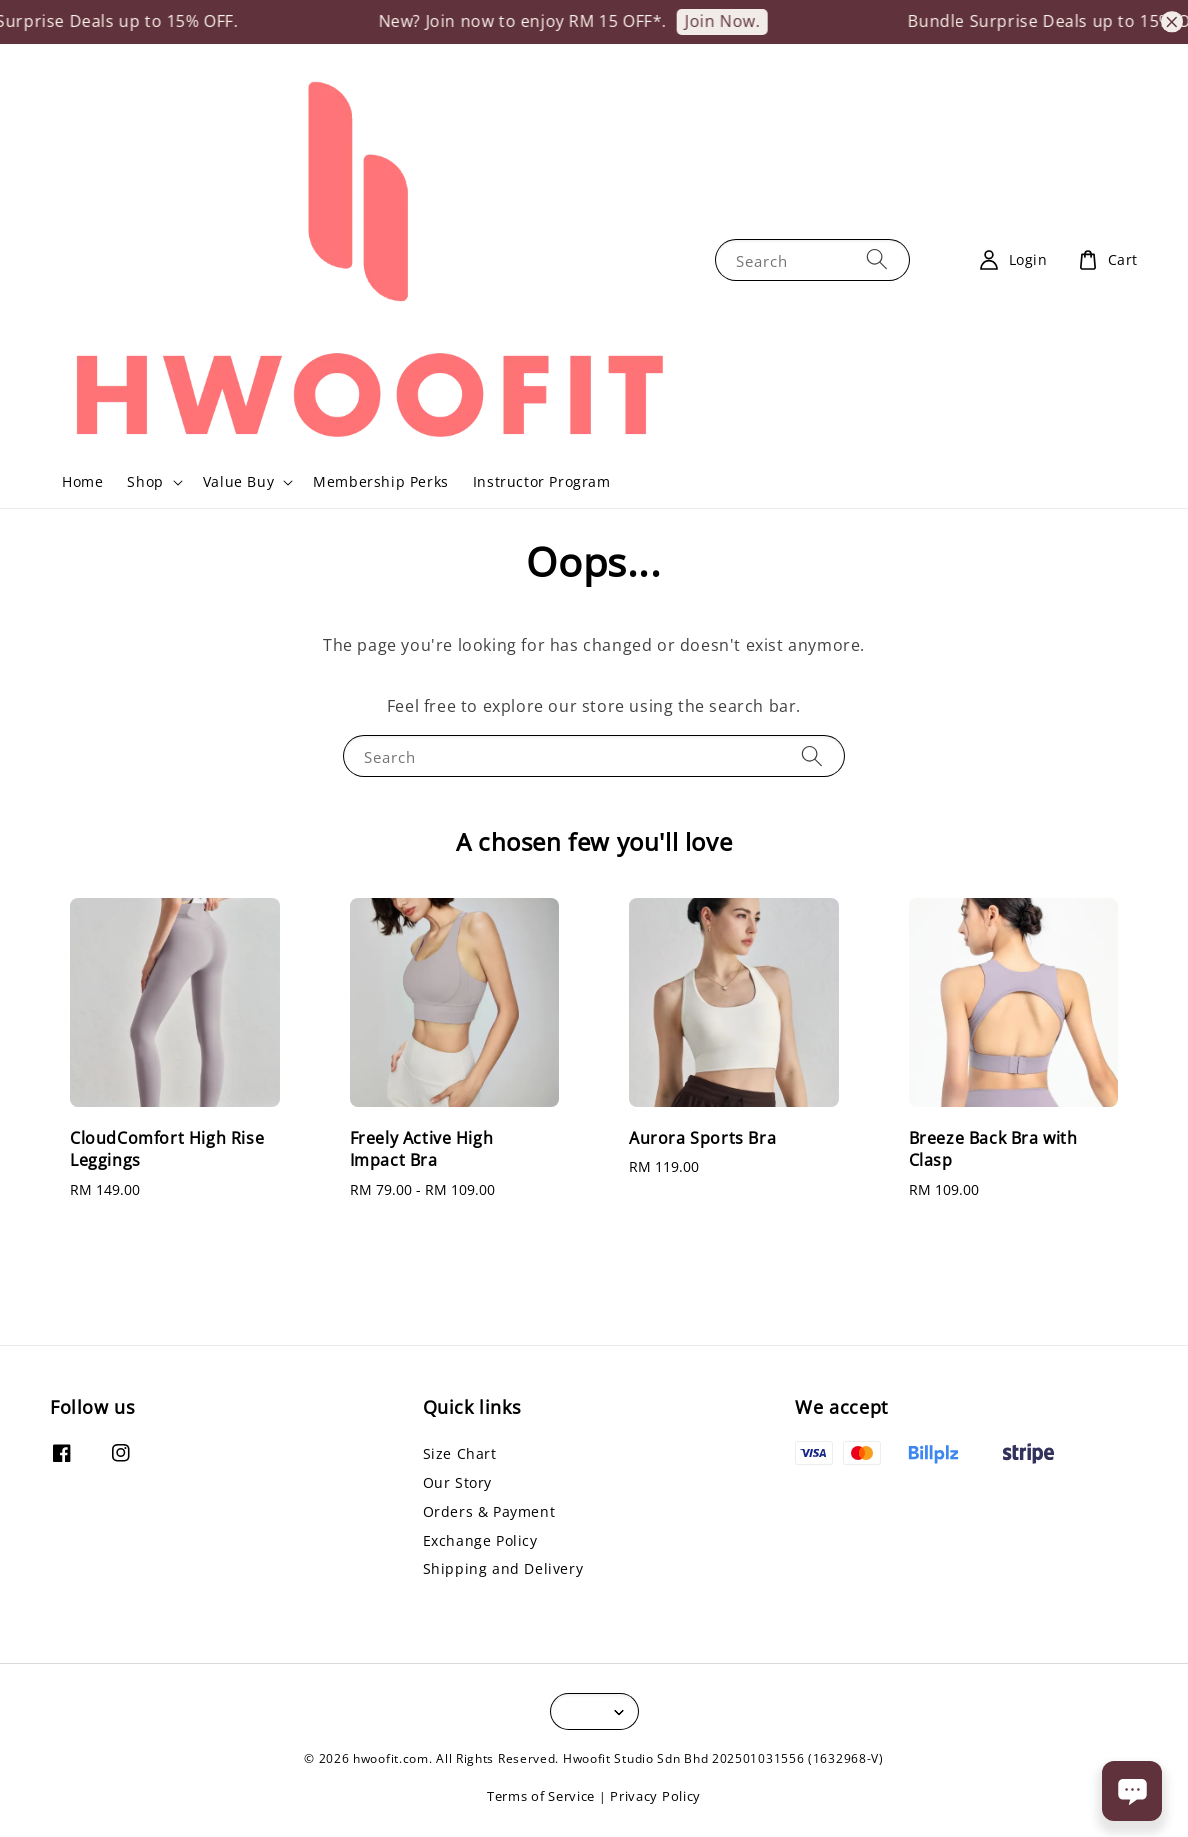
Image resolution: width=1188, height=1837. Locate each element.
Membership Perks (381, 481)
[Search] (877, 259)
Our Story (457, 1482)
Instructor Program (542, 481)
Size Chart (460, 1454)
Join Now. (739, 21)
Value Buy (238, 482)
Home (82, 481)
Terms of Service (541, 1796)
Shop (145, 482)
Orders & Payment (489, 1511)
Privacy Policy (655, 1796)
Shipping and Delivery (503, 1568)
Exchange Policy (480, 1540)
